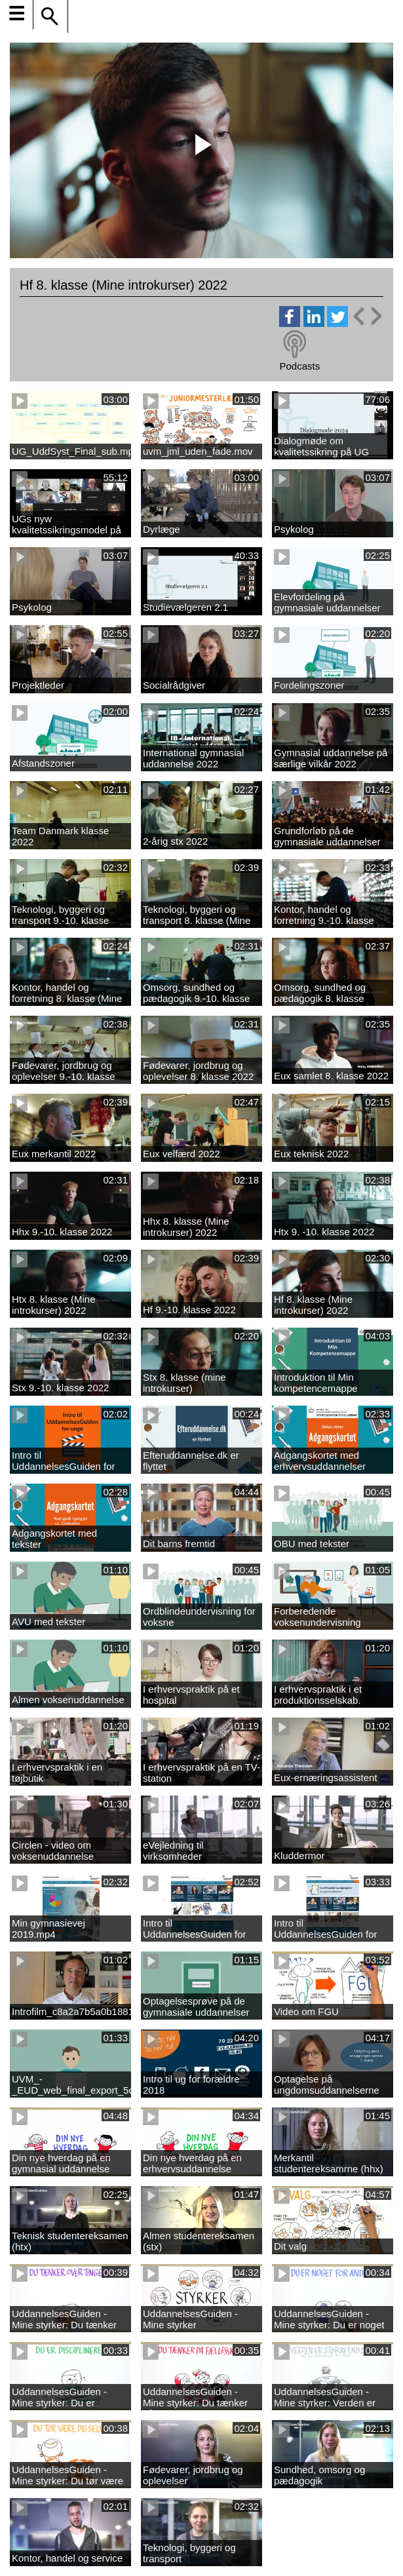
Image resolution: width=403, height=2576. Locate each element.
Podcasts (299, 366)
